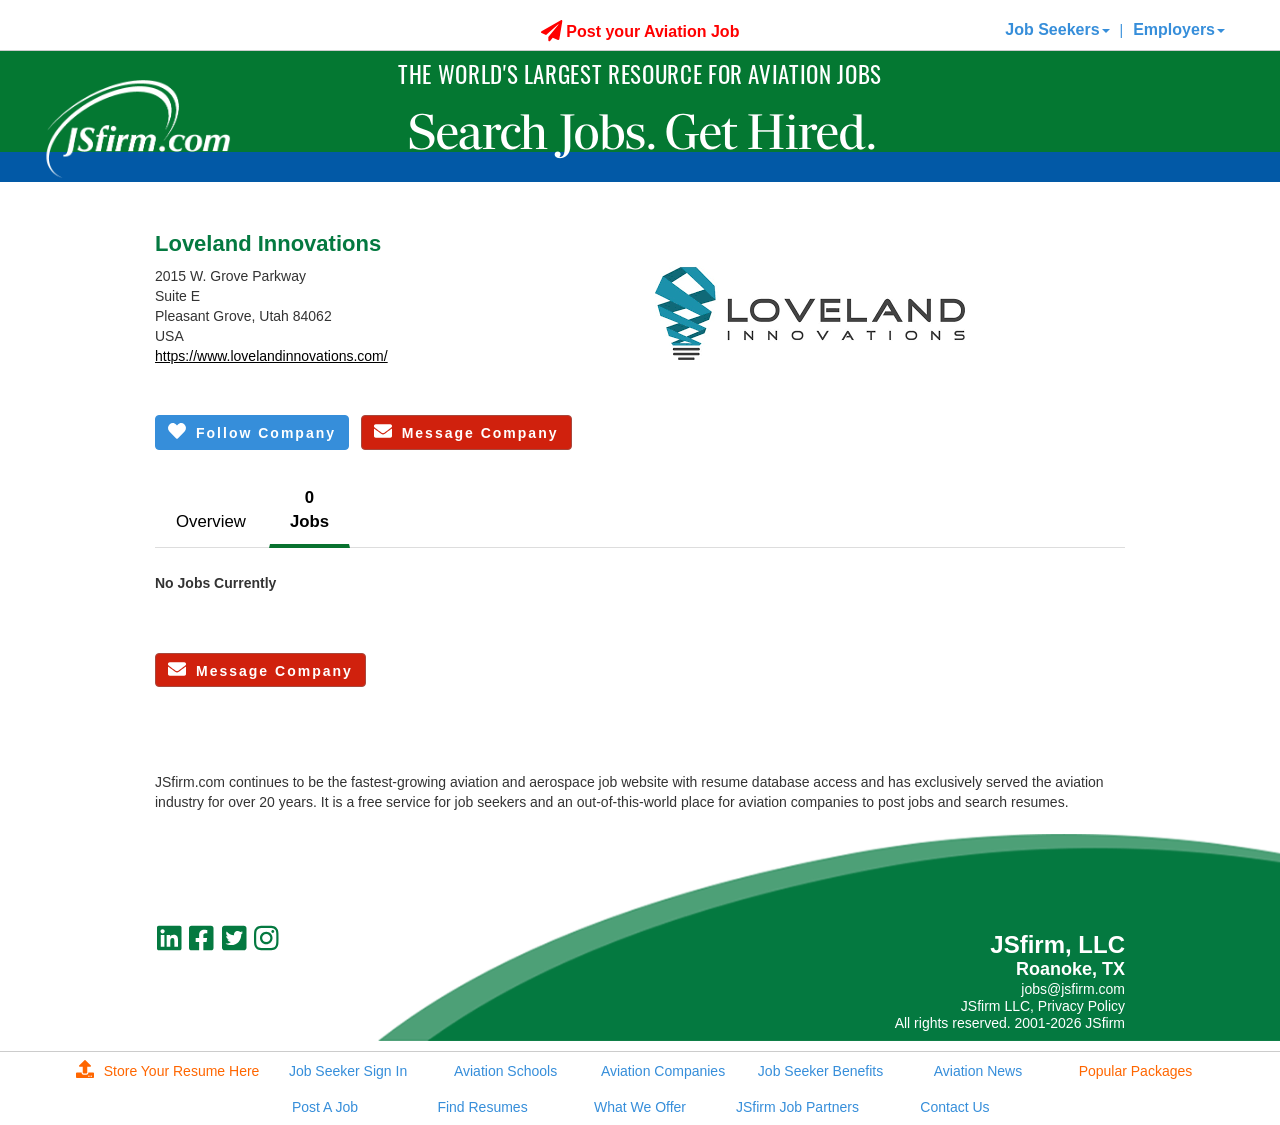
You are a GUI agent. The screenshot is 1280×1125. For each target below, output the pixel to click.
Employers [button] (1179, 29)
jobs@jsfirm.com (1073, 989)
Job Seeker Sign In (348, 1071)
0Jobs (309, 509)
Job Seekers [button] (1057, 29)
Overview (211, 521)
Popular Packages (1136, 1071)
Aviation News (978, 1071)
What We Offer (640, 1107)
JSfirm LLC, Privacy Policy (1043, 1006)
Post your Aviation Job (640, 31)
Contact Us (954, 1107)
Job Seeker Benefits (820, 1071)
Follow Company (252, 431)
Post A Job (325, 1107)
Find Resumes (482, 1107)
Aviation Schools (505, 1071)
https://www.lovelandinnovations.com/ (271, 356)
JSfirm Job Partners (797, 1107)
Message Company (466, 431)
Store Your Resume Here (168, 1071)
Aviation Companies (663, 1071)
